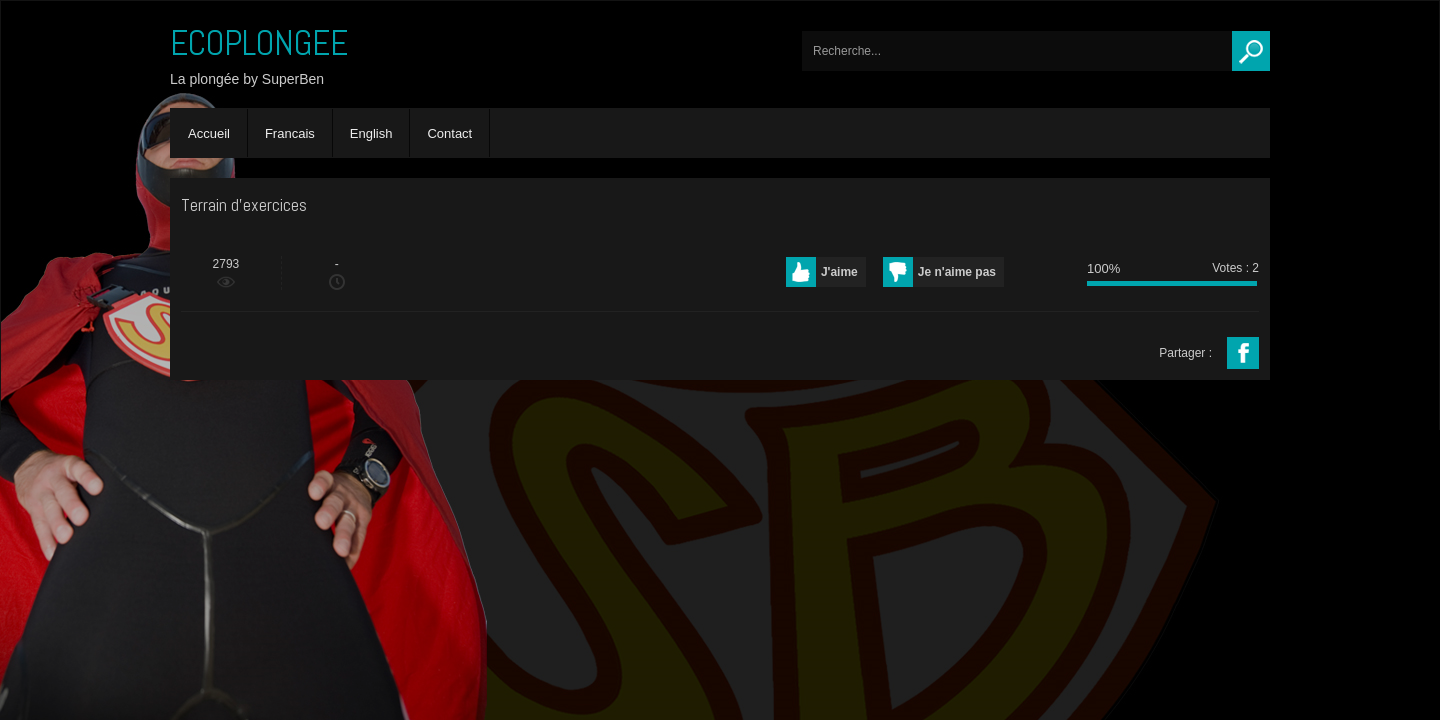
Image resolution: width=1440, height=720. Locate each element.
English (371, 133)
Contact (449, 133)
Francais (290, 133)
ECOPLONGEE (259, 43)
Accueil (209, 133)
